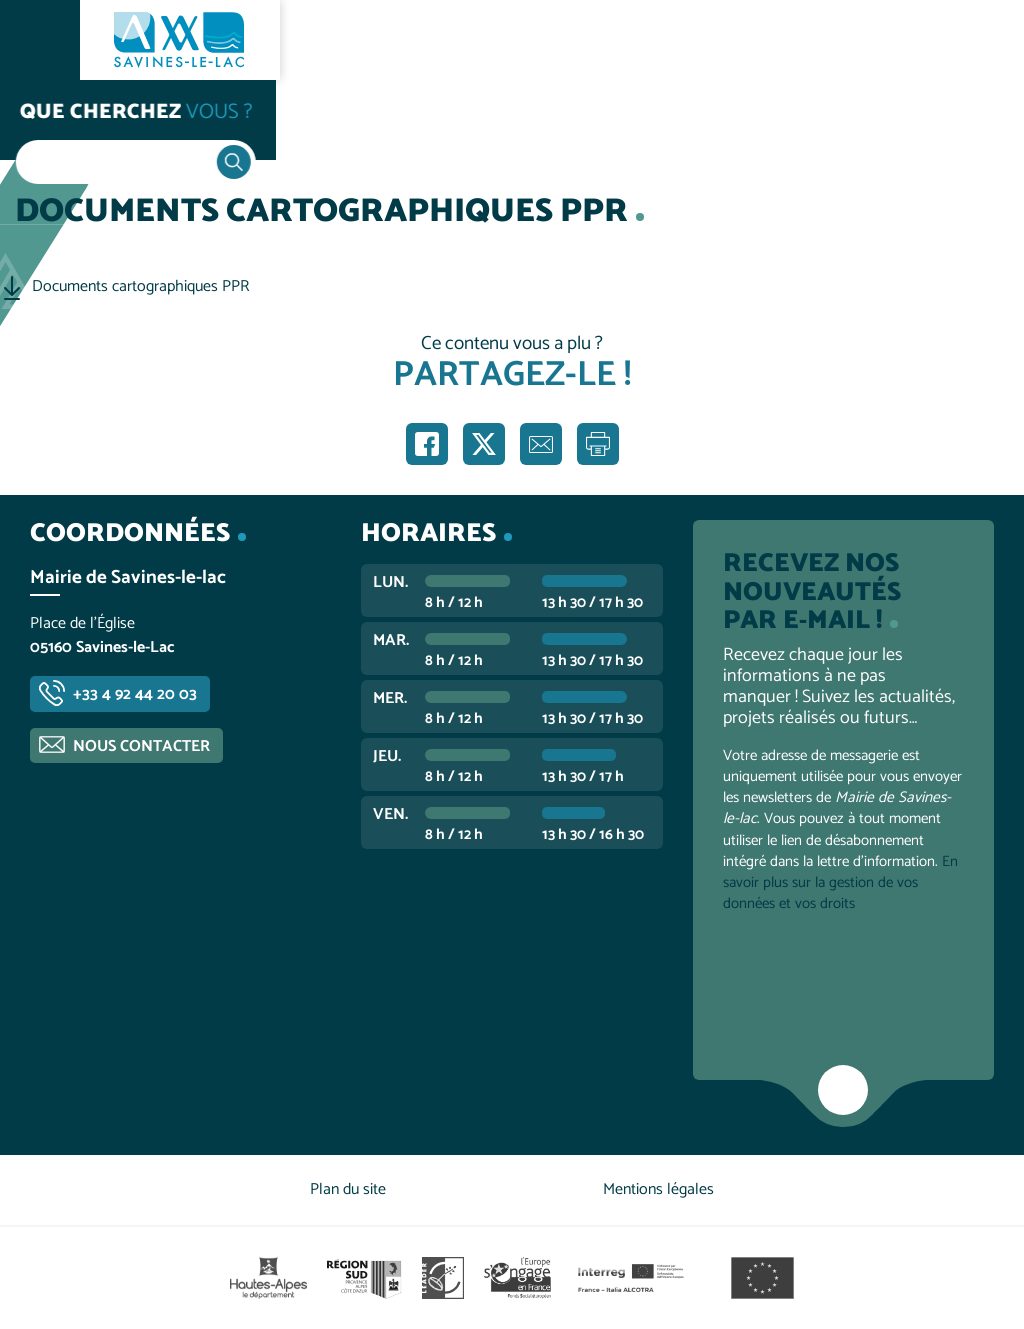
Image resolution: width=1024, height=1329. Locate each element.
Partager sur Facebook (427, 444)
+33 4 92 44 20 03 (135, 694)
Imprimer (598, 444)
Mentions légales (658, 1189)
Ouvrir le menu (40, 40)
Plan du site (348, 1189)
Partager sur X (484, 444)
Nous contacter (141, 746)
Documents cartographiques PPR (140, 287)
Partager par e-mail (541, 444)
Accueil (56, 121)
